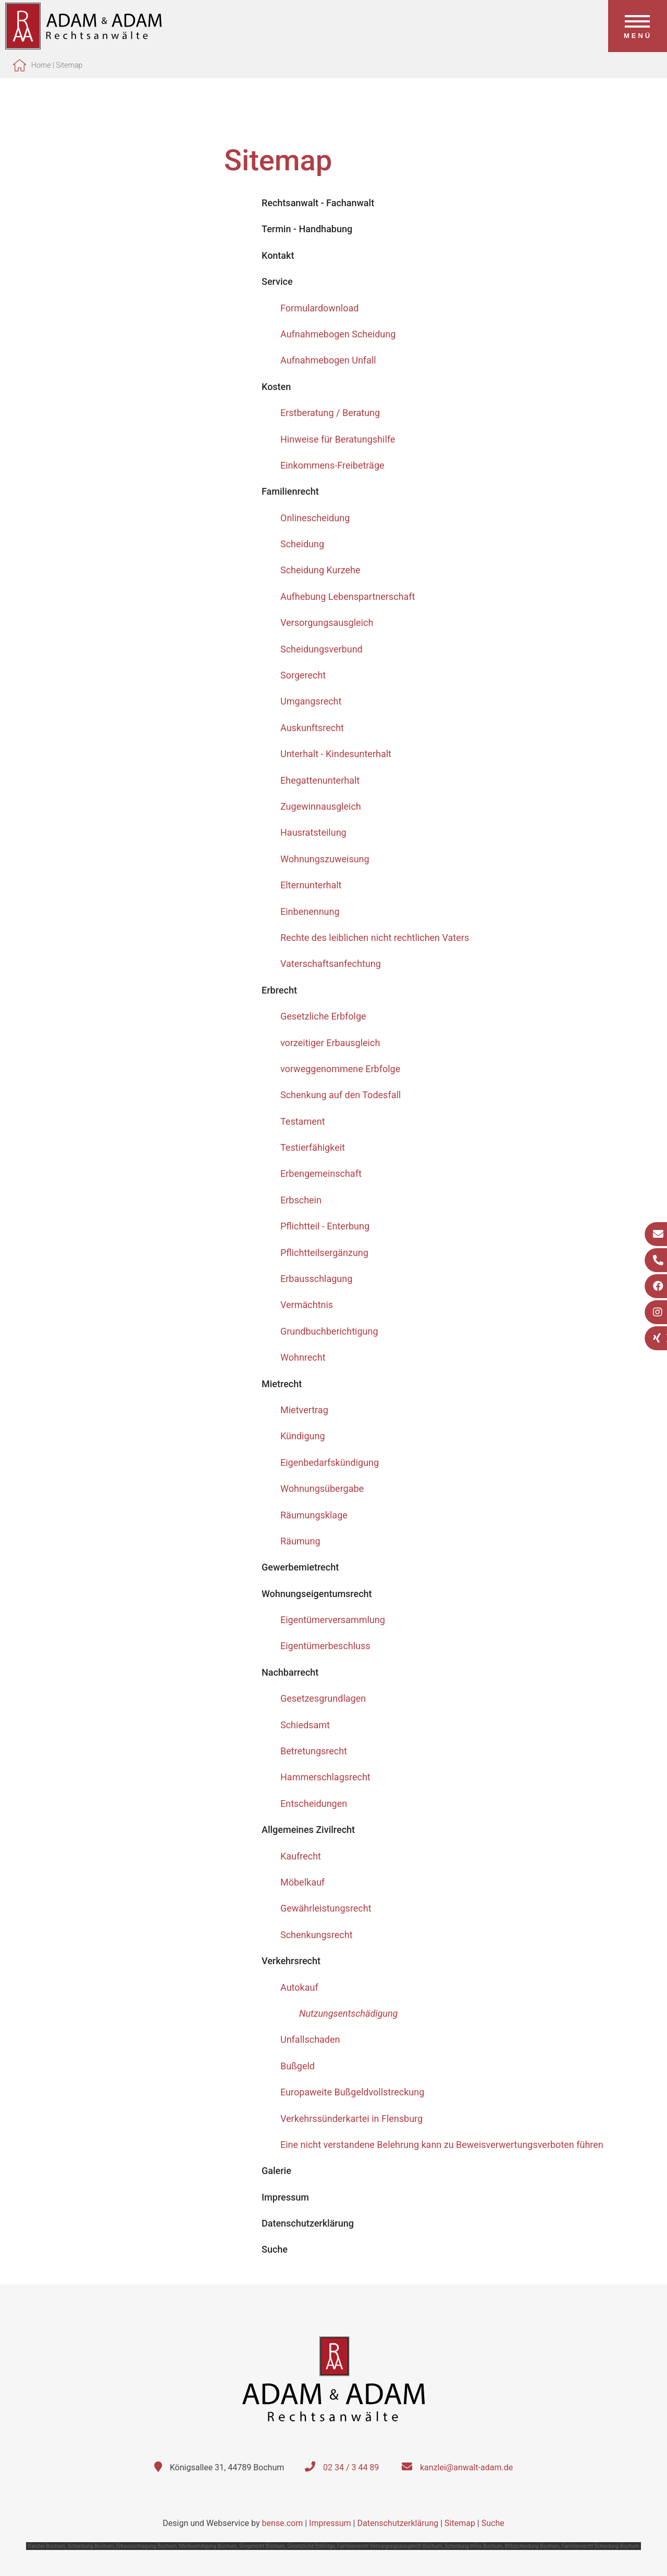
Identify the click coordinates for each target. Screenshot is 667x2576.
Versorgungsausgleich (326, 622)
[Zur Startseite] (83, 46)
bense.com (282, 2523)
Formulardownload (319, 308)
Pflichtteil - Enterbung (324, 1226)
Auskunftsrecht (312, 727)
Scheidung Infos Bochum (473, 2546)
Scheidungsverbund (321, 649)
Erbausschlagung (316, 1278)
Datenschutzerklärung (397, 2523)
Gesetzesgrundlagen (323, 1698)
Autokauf (299, 1987)
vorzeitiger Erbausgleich (330, 1042)
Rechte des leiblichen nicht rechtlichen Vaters (374, 937)
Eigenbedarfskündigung (329, 1462)
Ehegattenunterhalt (320, 780)
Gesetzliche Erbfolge (323, 1016)
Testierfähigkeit (312, 1147)
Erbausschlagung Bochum (146, 2546)
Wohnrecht (303, 1357)
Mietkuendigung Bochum (208, 2546)
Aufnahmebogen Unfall (328, 360)
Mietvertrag (304, 1409)
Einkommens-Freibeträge (332, 465)
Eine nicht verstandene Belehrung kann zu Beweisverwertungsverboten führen (441, 2144)
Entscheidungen (313, 1803)
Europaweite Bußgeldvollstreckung (352, 2092)
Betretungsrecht (313, 1750)
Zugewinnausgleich (320, 806)
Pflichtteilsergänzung (324, 1252)
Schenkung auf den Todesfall (340, 1094)
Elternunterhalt (310, 884)
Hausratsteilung (313, 832)
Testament (302, 1121)
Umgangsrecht (310, 701)
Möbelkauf (302, 1882)
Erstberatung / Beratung (330, 412)
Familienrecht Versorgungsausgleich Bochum (389, 2546)
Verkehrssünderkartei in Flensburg (351, 2118)
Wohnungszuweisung (324, 858)
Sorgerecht (303, 675)
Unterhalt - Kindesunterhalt (335, 753)
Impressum (330, 2523)
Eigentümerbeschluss (325, 1645)
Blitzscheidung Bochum (532, 2546)
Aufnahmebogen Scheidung (338, 334)
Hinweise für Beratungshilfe (337, 439)
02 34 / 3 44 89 (351, 2467)
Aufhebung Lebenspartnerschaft (347, 596)
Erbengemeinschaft (321, 1173)
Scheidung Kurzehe (320, 569)
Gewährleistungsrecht (326, 1908)
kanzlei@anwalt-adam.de (466, 2467)
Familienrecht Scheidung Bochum (600, 2546)
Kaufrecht (300, 1856)
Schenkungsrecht (316, 1934)
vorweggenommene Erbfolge (340, 1068)
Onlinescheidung (315, 517)
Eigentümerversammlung (332, 1619)
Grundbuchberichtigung (329, 1331)
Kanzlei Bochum (46, 2546)
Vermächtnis (306, 1304)
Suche (492, 2523)
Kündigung (302, 1435)
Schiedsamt (305, 1724)
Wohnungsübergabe (322, 1488)
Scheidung (302, 543)
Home (41, 65)
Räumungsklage (314, 1515)
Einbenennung (310, 911)
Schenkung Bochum (91, 2546)
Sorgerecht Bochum (262, 2546)
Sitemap (69, 65)
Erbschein (301, 1200)
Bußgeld (297, 2065)
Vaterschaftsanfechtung (330, 963)
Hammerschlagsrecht (325, 1776)
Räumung (300, 1541)
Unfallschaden (310, 2039)
